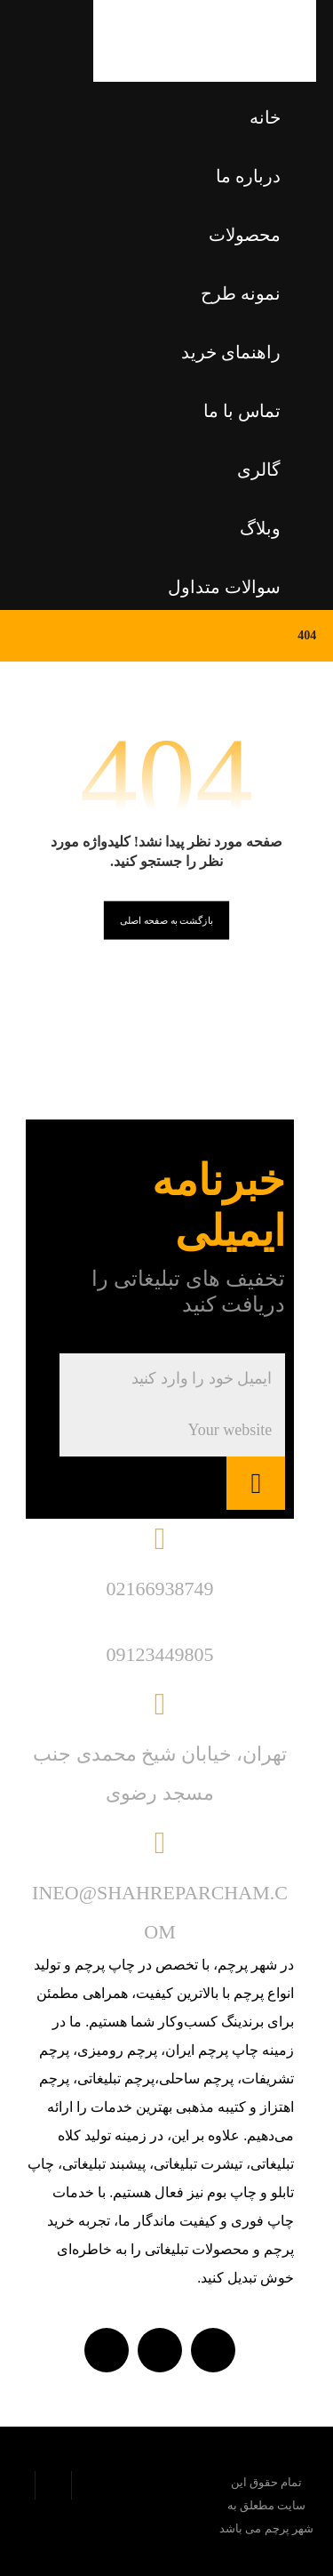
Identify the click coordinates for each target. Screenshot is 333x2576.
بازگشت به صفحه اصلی (166, 920)
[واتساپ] (213, 2350)
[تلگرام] (160, 2350)
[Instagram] (106, 2350)
